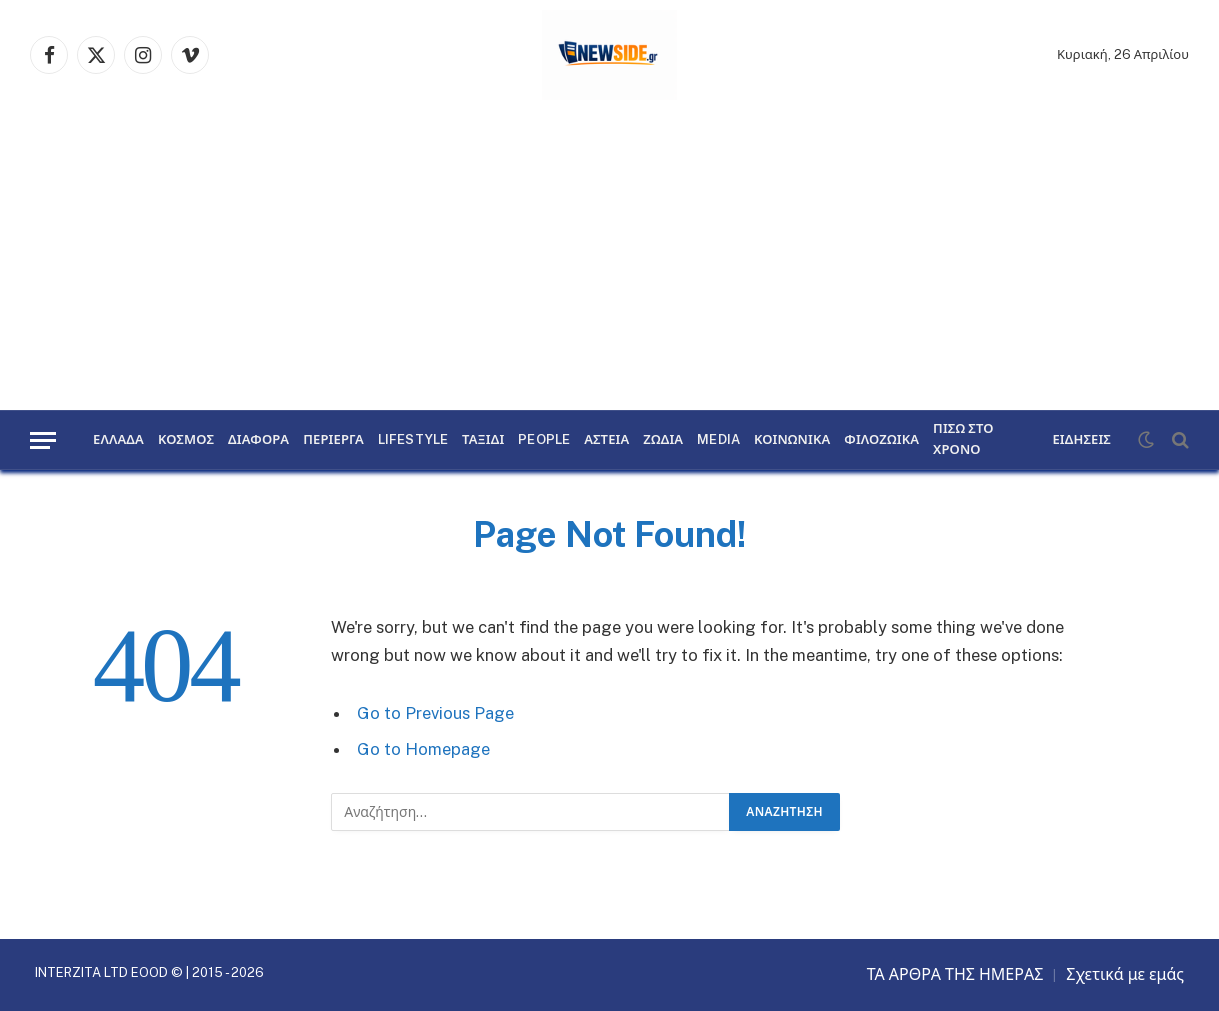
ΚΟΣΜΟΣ (186, 440)
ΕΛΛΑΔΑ (118, 440)
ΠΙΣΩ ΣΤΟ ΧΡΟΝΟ (963, 440)
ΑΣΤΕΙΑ (606, 440)
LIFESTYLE (413, 440)
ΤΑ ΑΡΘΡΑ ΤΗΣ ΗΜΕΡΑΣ (955, 974)
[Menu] (43, 440)
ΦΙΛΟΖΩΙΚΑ (881, 440)
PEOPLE (544, 440)
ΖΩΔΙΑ (663, 440)
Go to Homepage (423, 749)
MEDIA (718, 440)
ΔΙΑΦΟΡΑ (258, 440)
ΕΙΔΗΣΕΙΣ (1081, 440)
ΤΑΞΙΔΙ (483, 440)
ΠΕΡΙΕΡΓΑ (333, 440)
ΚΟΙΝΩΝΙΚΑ (792, 440)
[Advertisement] (610, 260)
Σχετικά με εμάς (1125, 974)
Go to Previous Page (435, 713)
